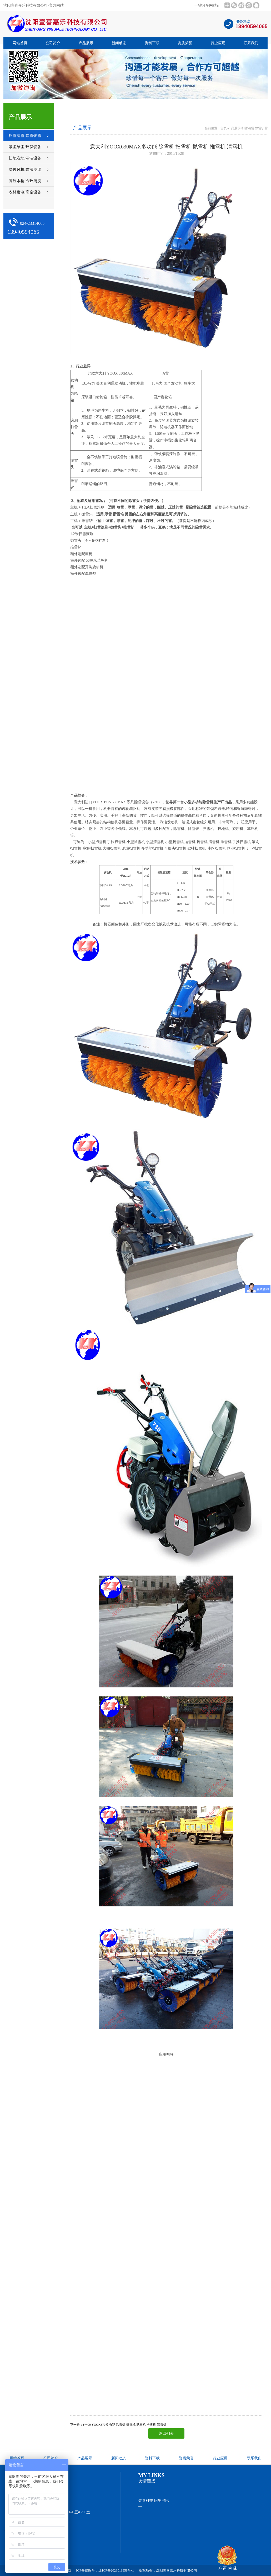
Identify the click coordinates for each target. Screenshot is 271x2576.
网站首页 (20, 43)
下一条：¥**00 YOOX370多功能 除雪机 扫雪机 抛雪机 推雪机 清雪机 (118, 2424)
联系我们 (251, 43)
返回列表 (166, 2433)
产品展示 (86, 43)
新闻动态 (119, 43)
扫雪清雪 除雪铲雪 (255, 128)
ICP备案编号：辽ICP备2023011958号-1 (105, 2570)
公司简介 (53, 43)
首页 (223, 128)
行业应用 (218, 43)
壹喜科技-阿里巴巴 (153, 2501)
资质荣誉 (185, 43)
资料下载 (152, 43)
